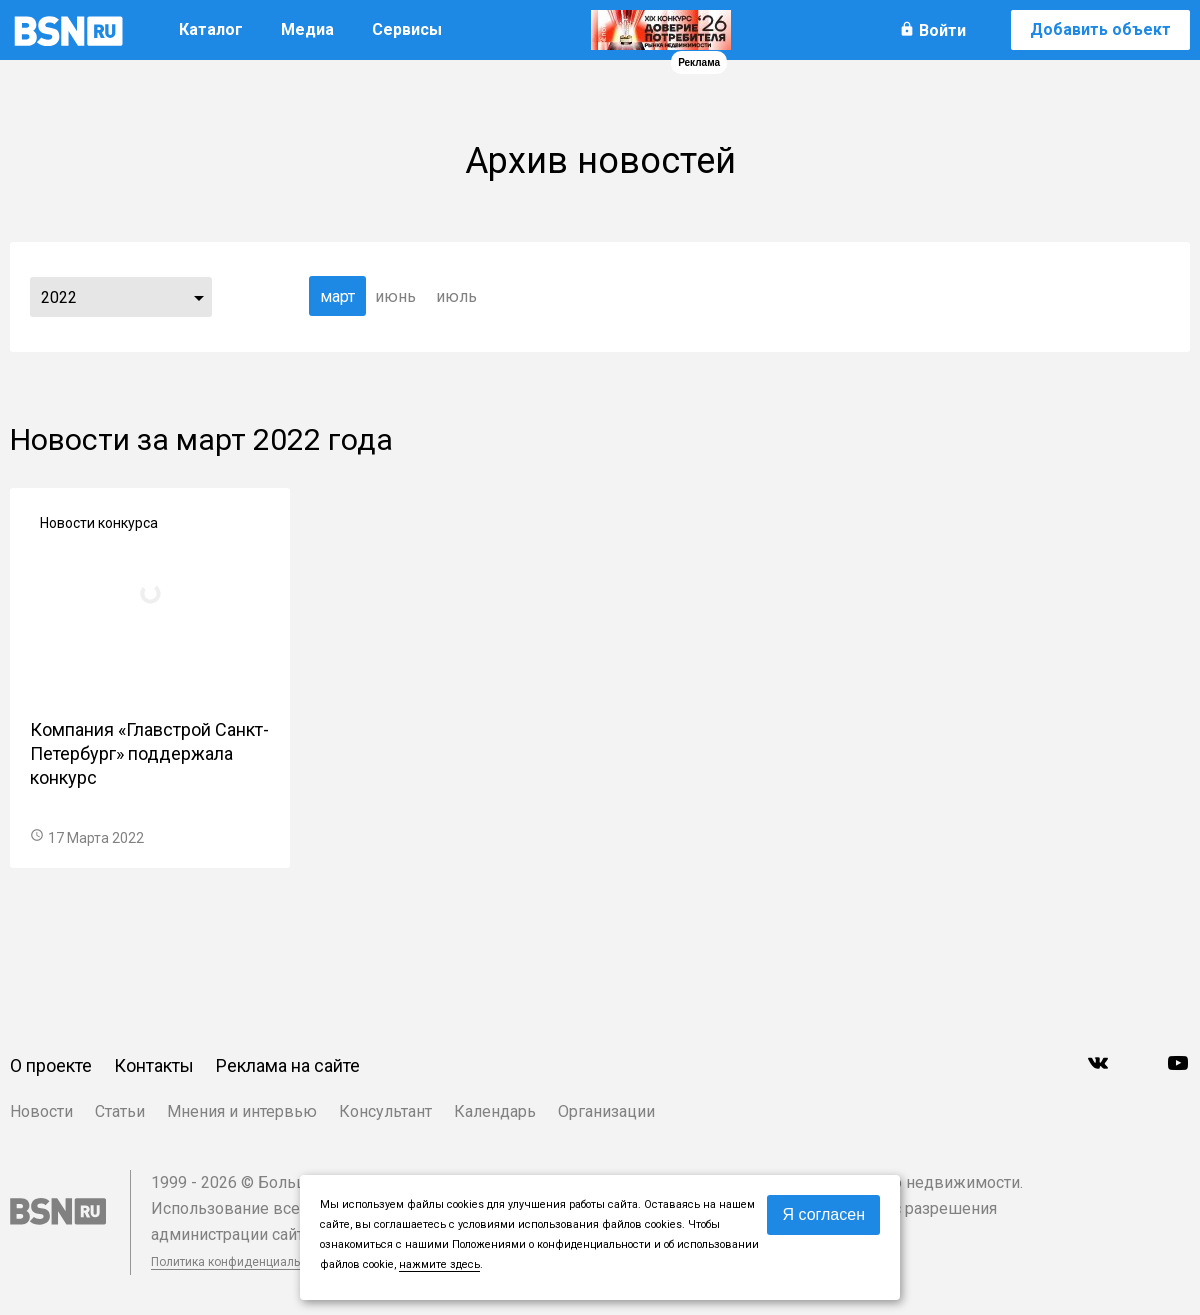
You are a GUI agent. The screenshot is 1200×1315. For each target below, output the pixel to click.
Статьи (120, 1111)
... (199, 297)
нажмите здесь (439, 1264)
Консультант (385, 1111)
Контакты (154, 1065)
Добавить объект (1100, 29)
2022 (59, 297)
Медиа (307, 29)
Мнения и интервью (242, 1111)
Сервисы (407, 29)
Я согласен (823, 1214)
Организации (606, 1111)
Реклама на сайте (288, 1065)
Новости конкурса (99, 523)
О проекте (51, 1065)
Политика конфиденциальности (242, 1262)
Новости (41, 1111)
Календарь (495, 1111)
